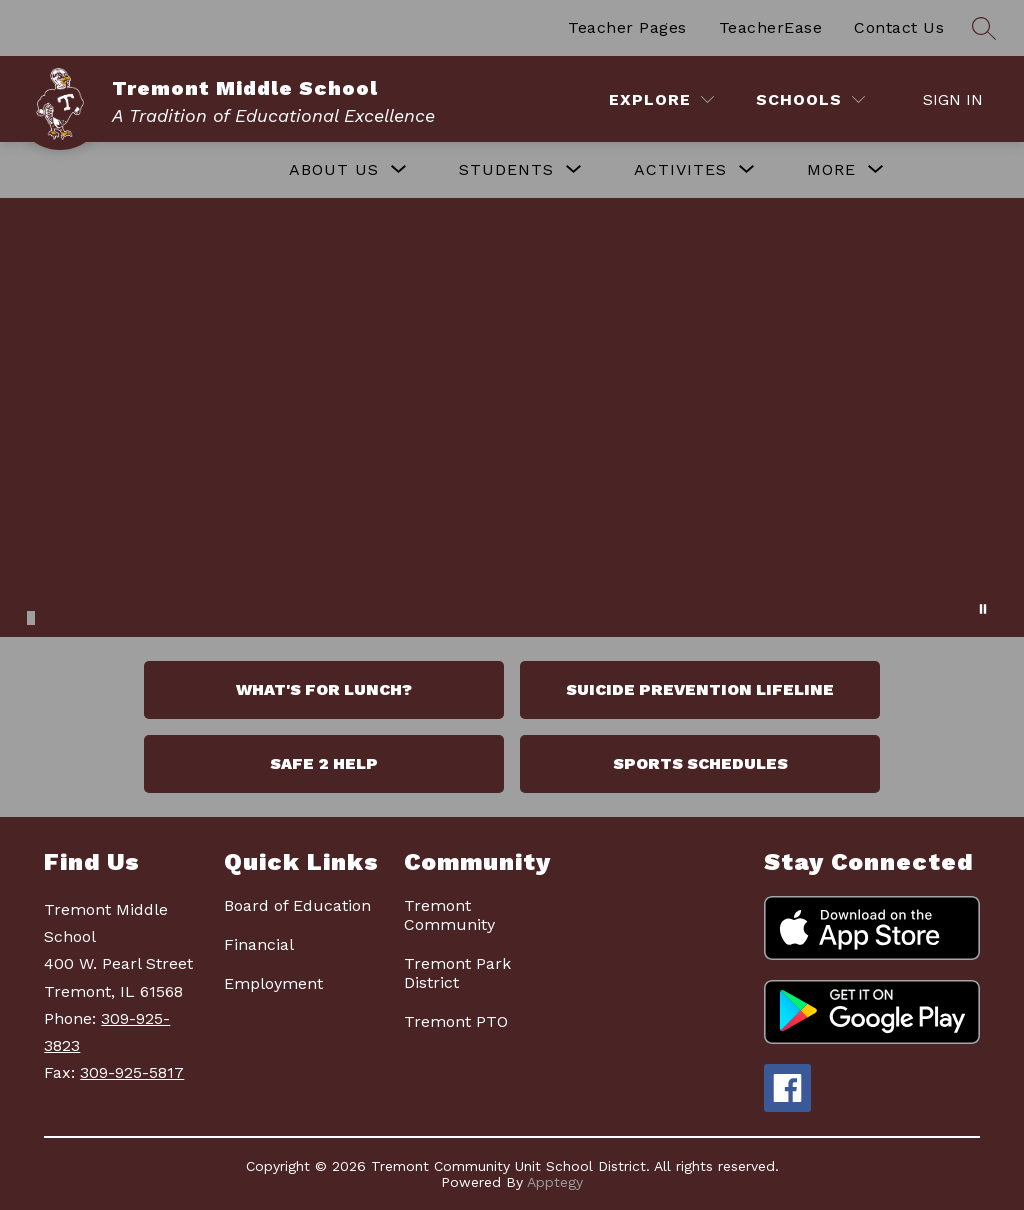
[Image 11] (141, 615)
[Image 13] (163, 615)
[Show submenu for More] (831, 170)
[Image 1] (31, 618)
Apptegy (555, 1182)
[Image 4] (64, 615)
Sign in (953, 99)
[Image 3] (53, 615)
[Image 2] (42, 615)
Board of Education (297, 905)
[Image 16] (196, 615)
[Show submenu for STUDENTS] (506, 170)
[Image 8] (108, 615)
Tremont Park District (457, 973)
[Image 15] (185, 615)
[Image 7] (97, 615)
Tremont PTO (456, 1021)
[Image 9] (119, 615)
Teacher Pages (627, 27)
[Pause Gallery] (983, 609)
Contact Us (899, 27)
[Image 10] (130, 615)
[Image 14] (174, 615)
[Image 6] (86, 615)
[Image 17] (207, 615)
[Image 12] (152, 615)
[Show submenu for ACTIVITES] (680, 170)
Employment (273, 983)
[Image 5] (75, 615)
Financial (259, 944)
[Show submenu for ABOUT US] (334, 170)
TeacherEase (771, 27)
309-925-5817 (132, 1072)
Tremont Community (449, 915)
